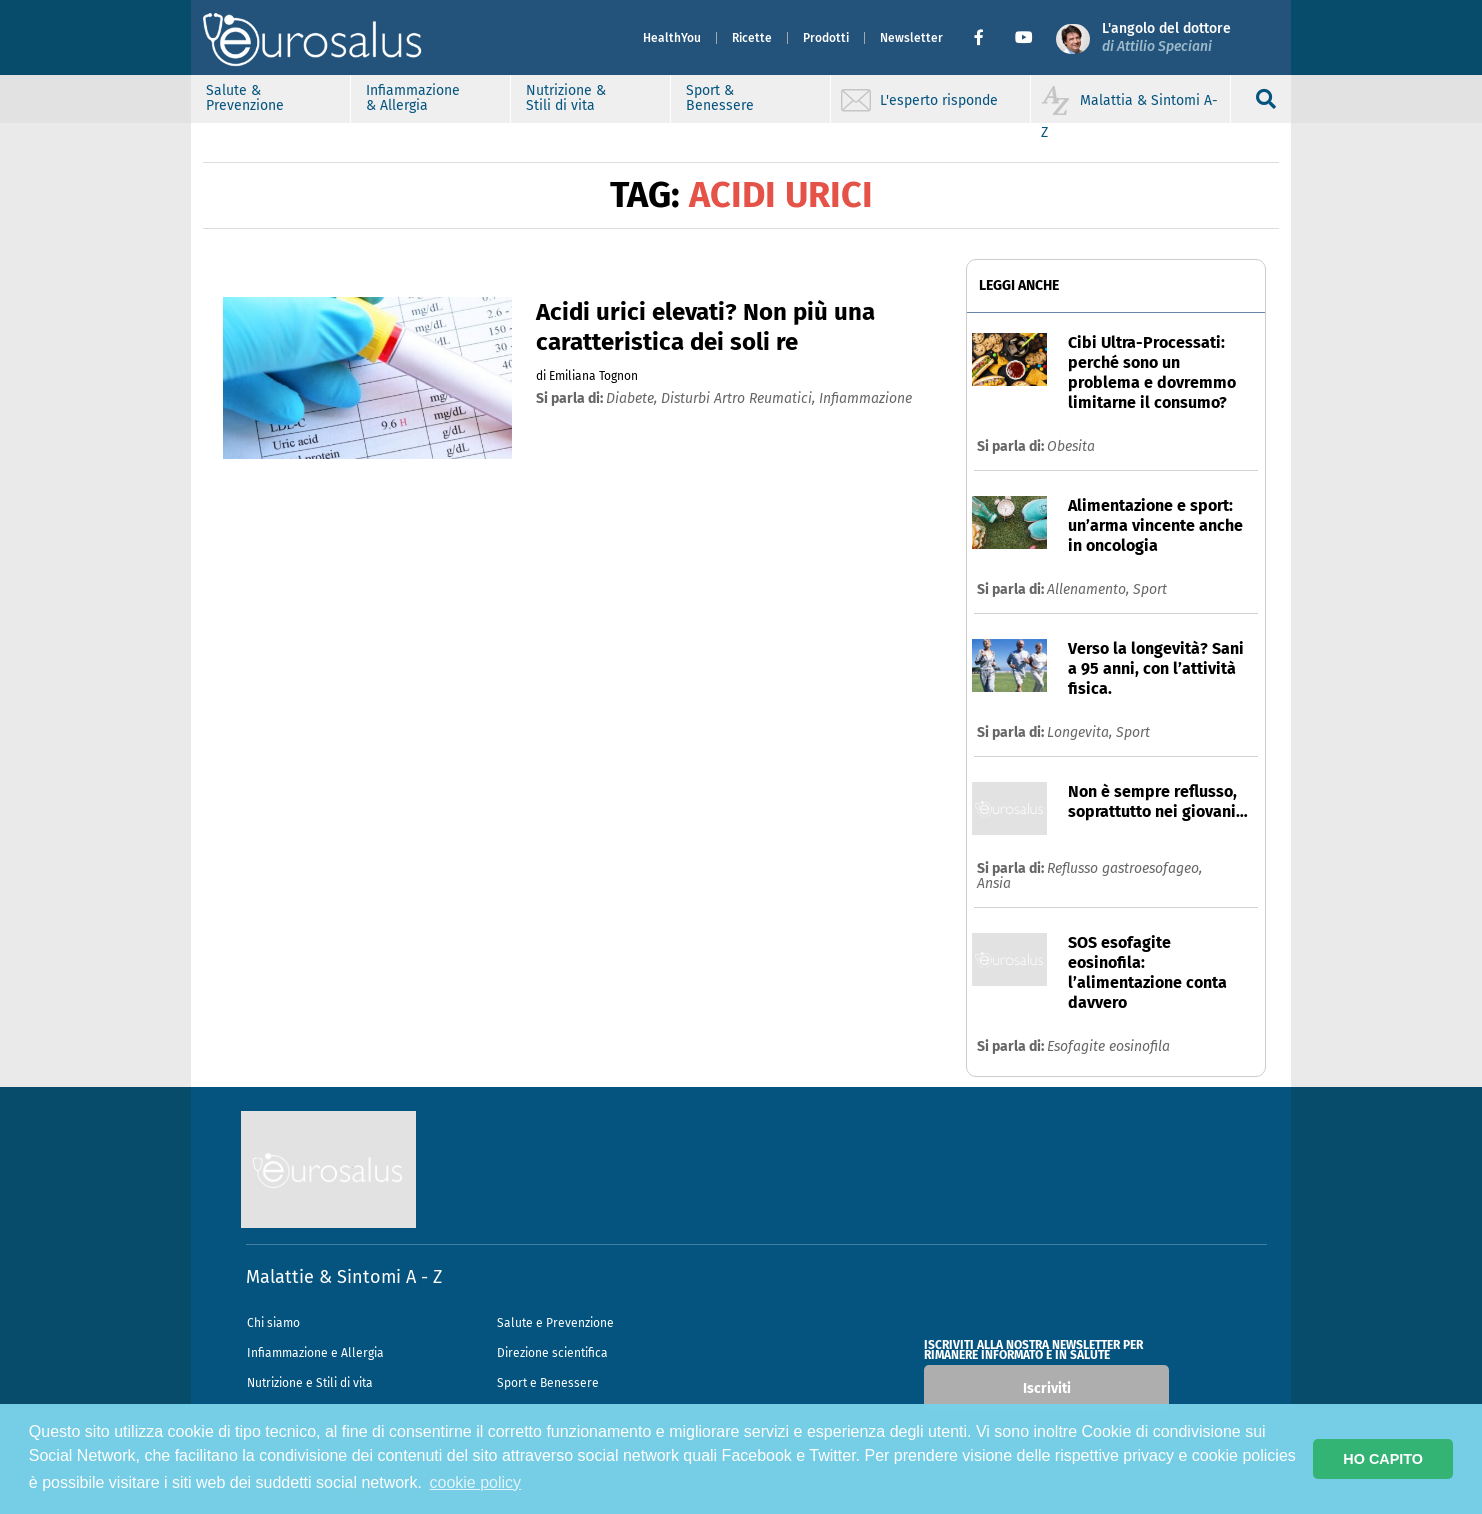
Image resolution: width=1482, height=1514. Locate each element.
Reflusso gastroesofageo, (1124, 868)
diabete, (633, 398)
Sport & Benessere (720, 98)
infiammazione (865, 398)
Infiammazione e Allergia (315, 1353)
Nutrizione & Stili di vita (566, 98)
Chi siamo (273, 1323)
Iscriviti (1047, 1388)
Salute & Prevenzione (245, 98)
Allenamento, (1090, 589)
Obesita (1071, 446)
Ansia (994, 883)
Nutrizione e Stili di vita (310, 1383)
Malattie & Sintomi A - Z (344, 1277)
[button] (986, 38)
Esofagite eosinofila (1108, 1046)
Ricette (752, 38)
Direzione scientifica (552, 1353)
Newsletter (911, 38)
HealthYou (672, 38)
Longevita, (1081, 732)
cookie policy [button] (476, 1482)
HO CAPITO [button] (1383, 1459)
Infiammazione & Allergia (413, 98)
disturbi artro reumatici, (740, 398)
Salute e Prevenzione (555, 1323)
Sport (1150, 589)
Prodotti (826, 38)
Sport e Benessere (548, 1383)
